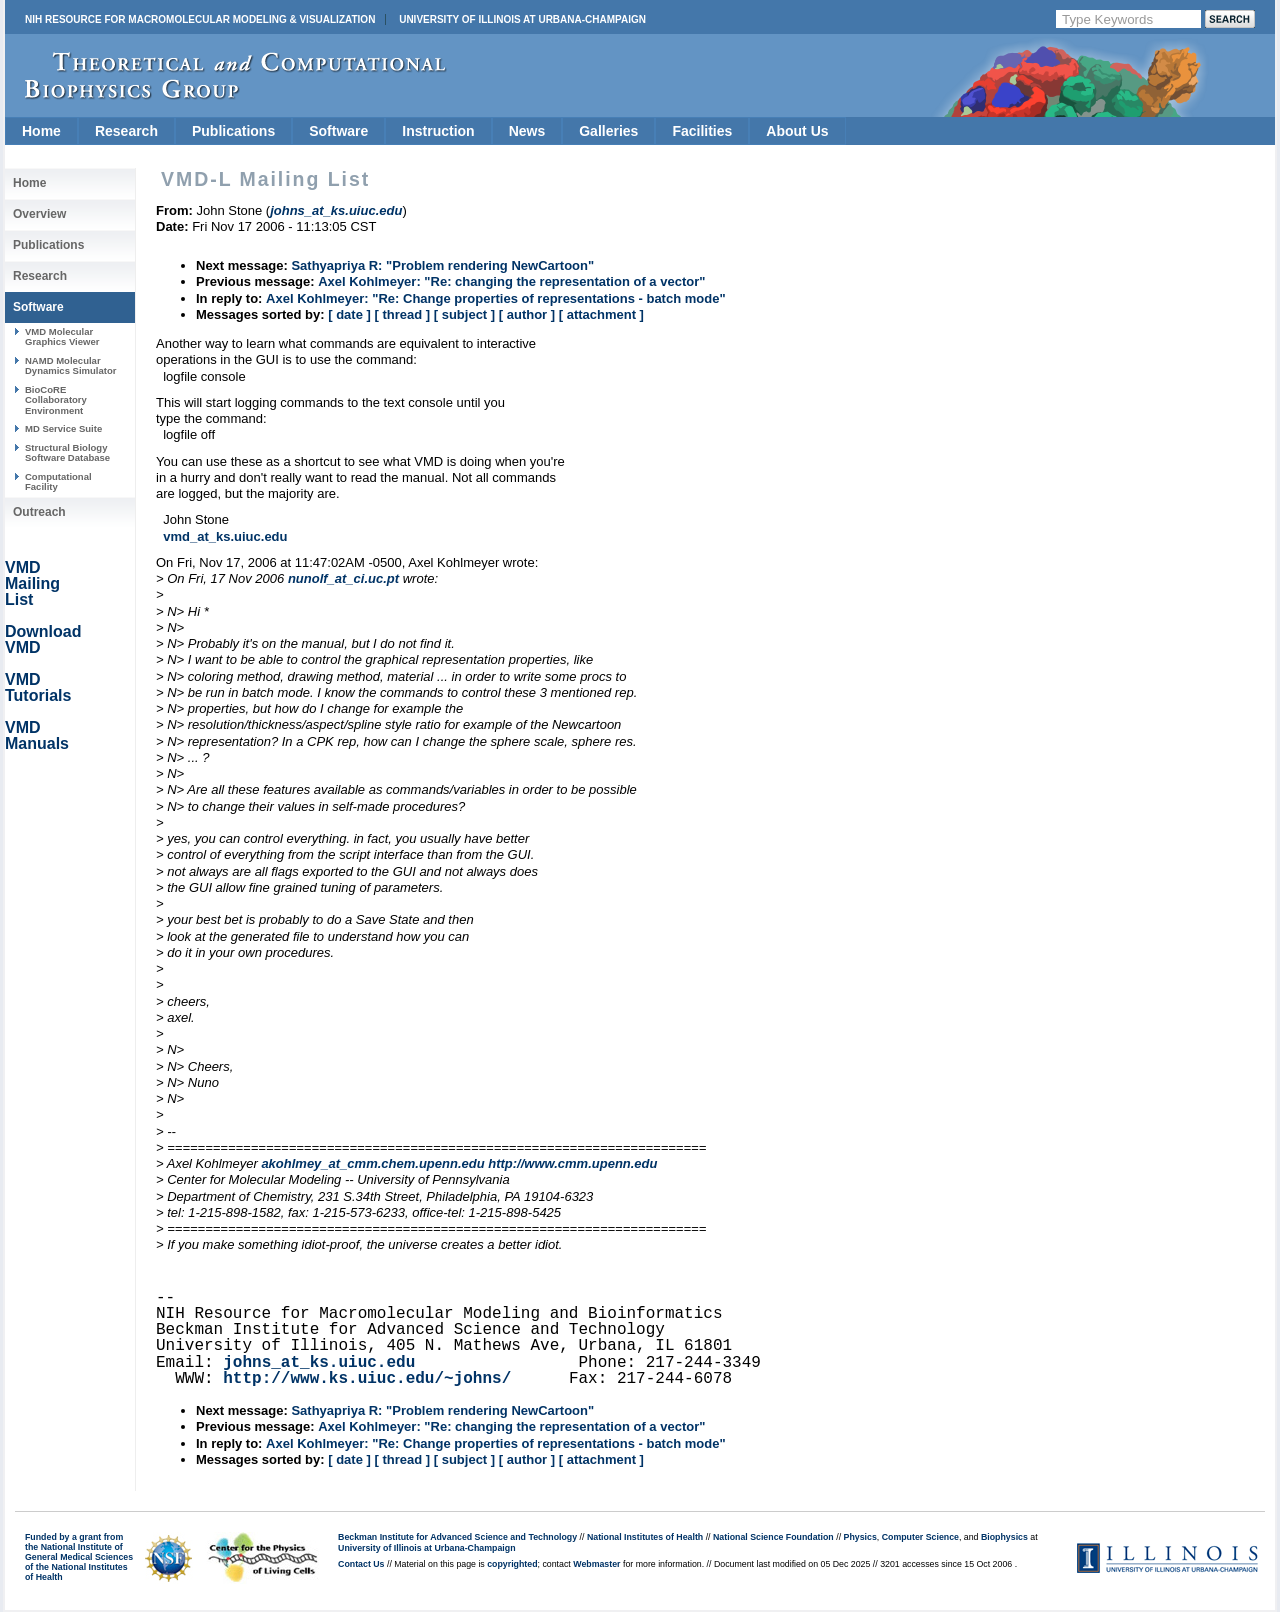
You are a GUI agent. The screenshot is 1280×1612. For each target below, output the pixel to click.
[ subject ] (464, 314)
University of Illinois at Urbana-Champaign (522, 19)
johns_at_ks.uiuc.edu (319, 1363)
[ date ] (349, 314)
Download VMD (43, 639)
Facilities (702, 131)
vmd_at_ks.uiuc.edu (225, 536)
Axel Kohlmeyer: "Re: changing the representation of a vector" (511, 281)
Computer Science (920, 1537)
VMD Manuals (37, 735)
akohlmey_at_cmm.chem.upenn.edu (372, 1163)
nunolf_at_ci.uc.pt (343, 578)
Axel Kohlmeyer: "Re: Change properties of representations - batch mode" (495, 298)
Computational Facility (58, 481)
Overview (39, 214)
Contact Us (361, 1564)
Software (338, 131)
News (527, 131)
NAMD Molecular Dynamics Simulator (71, 365)
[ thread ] (402, 314)
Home (41, 131)
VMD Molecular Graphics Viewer (62, 336)
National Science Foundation (773, 1537)
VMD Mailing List (32, 583)
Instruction (438, 131)
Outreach (39, 512)
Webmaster (596, 1564)
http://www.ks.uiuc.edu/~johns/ (367, 1379)
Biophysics (1004, 1537)
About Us (797, 131)
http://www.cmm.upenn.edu (572, 1163)
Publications (233, 131)
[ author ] (527, 314)
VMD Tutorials (38, 687)
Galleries (608, 131)
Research (126, 131)
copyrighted (512, 1564)
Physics (860, 1537)
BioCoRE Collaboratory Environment (56, 400)
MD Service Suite (63, 428)
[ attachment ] (601, 314)
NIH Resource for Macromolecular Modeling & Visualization (200, 19)
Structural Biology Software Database (67, 452)
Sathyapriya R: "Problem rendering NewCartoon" (442, 265)
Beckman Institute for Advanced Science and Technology (457, 1537)
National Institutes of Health (645, 1537)
